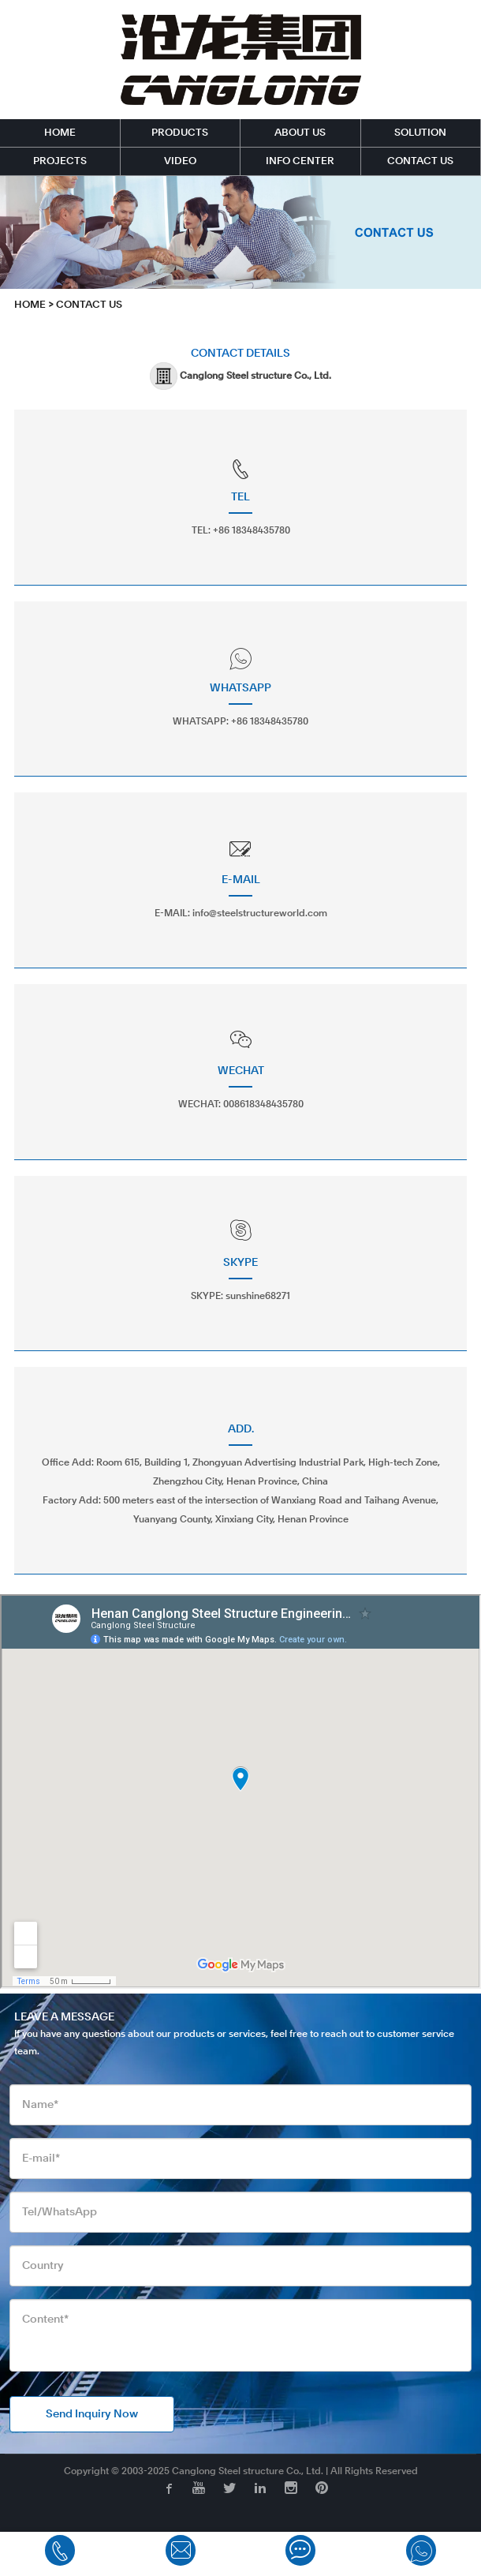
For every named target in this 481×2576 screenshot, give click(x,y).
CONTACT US (420, 161)
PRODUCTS (179, 133)
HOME (60, 133)
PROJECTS (60, 161)
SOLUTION (420, 133)
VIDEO (180, 161)
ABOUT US (300, 133)
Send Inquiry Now (92, 2414)
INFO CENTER (300, 161)
